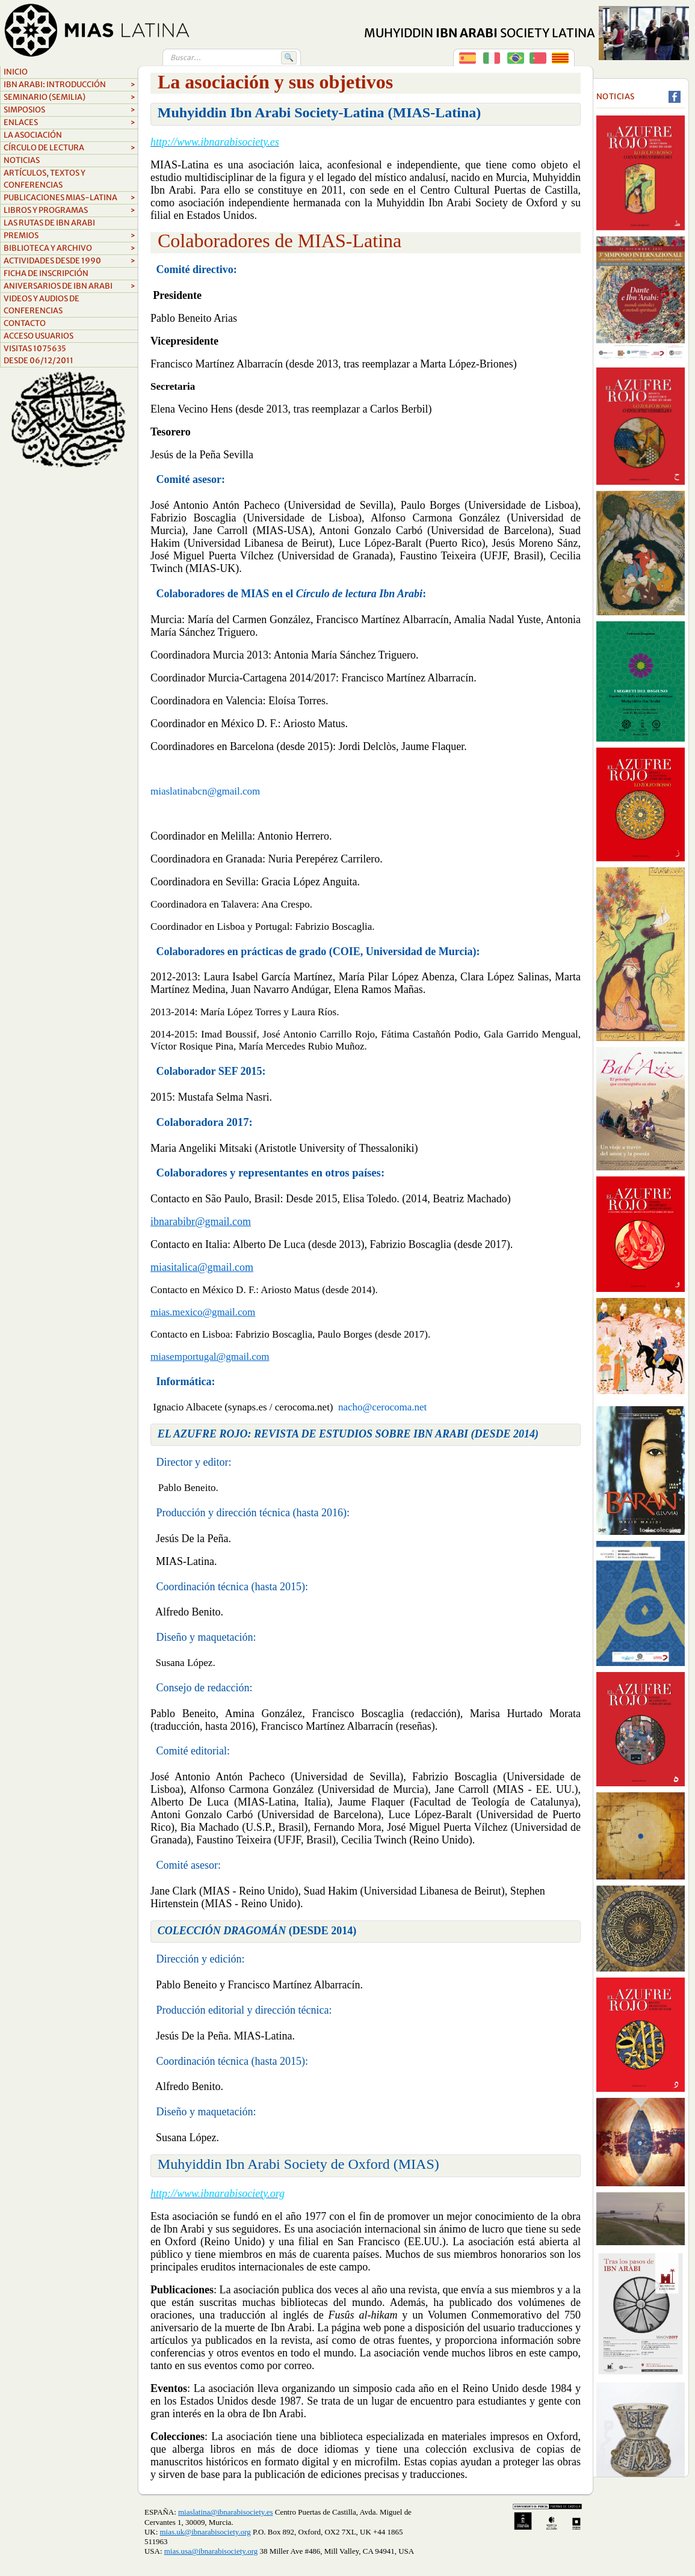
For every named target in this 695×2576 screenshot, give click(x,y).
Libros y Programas (69, 210)
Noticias (22, 160)
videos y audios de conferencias (41, 305)
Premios (69, 236)
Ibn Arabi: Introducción (69, 85)
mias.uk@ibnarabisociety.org (205, 2531)
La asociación (33, 135)
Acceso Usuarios (38, 336)
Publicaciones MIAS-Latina (69, 198)
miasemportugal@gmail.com (209, 1356)
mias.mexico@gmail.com (202, 1312)
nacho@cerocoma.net (382, 1407)
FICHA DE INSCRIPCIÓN (46, 273)
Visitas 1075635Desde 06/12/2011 (38, 354)
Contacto (25, 323)
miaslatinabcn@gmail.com (205, 791)
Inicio (16, 72)
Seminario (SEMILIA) (69, 97)
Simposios (69, 110)
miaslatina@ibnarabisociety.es (225, 2511)
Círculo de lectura (69, 148)
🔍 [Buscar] (289, 57)
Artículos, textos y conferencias (44, 179)
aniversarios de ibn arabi (69, 286)
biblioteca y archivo (69, 248)
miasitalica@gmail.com (201, 1267)
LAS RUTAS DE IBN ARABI (49, 223)
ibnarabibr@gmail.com (200, 1222)
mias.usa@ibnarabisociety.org (211, 2551)
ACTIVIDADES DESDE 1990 (69, 261)
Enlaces (69, 123)
